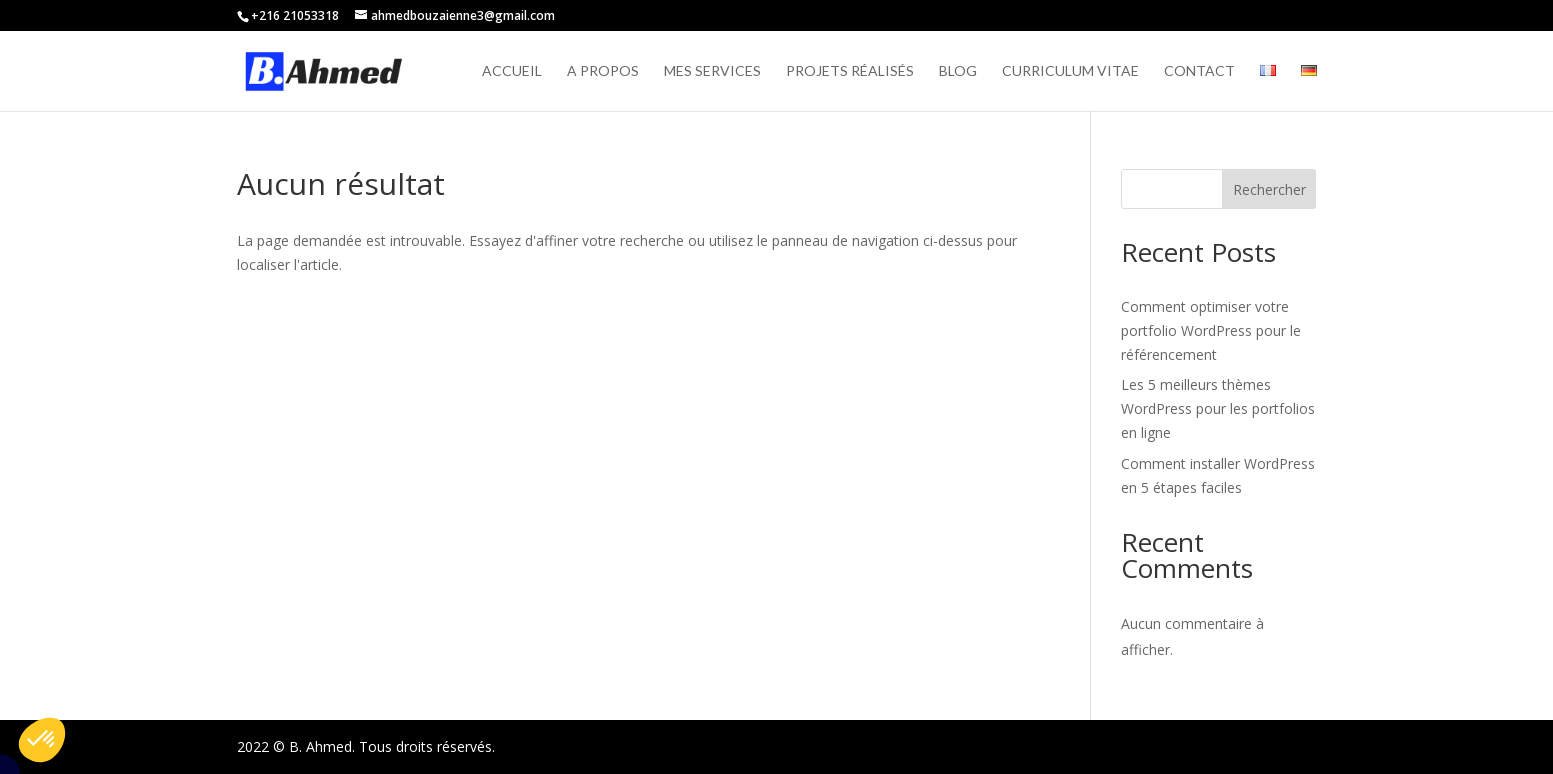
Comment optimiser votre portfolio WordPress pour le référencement (1211, 330)
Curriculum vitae (1070, 71)
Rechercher (1269, 189)
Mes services (712, 71)
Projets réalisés (850, 71)
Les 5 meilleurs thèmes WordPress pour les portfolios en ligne (1218, 408)
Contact (1199, 71)
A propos (603, 71)
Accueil (512, 71)
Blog (958, 71)
